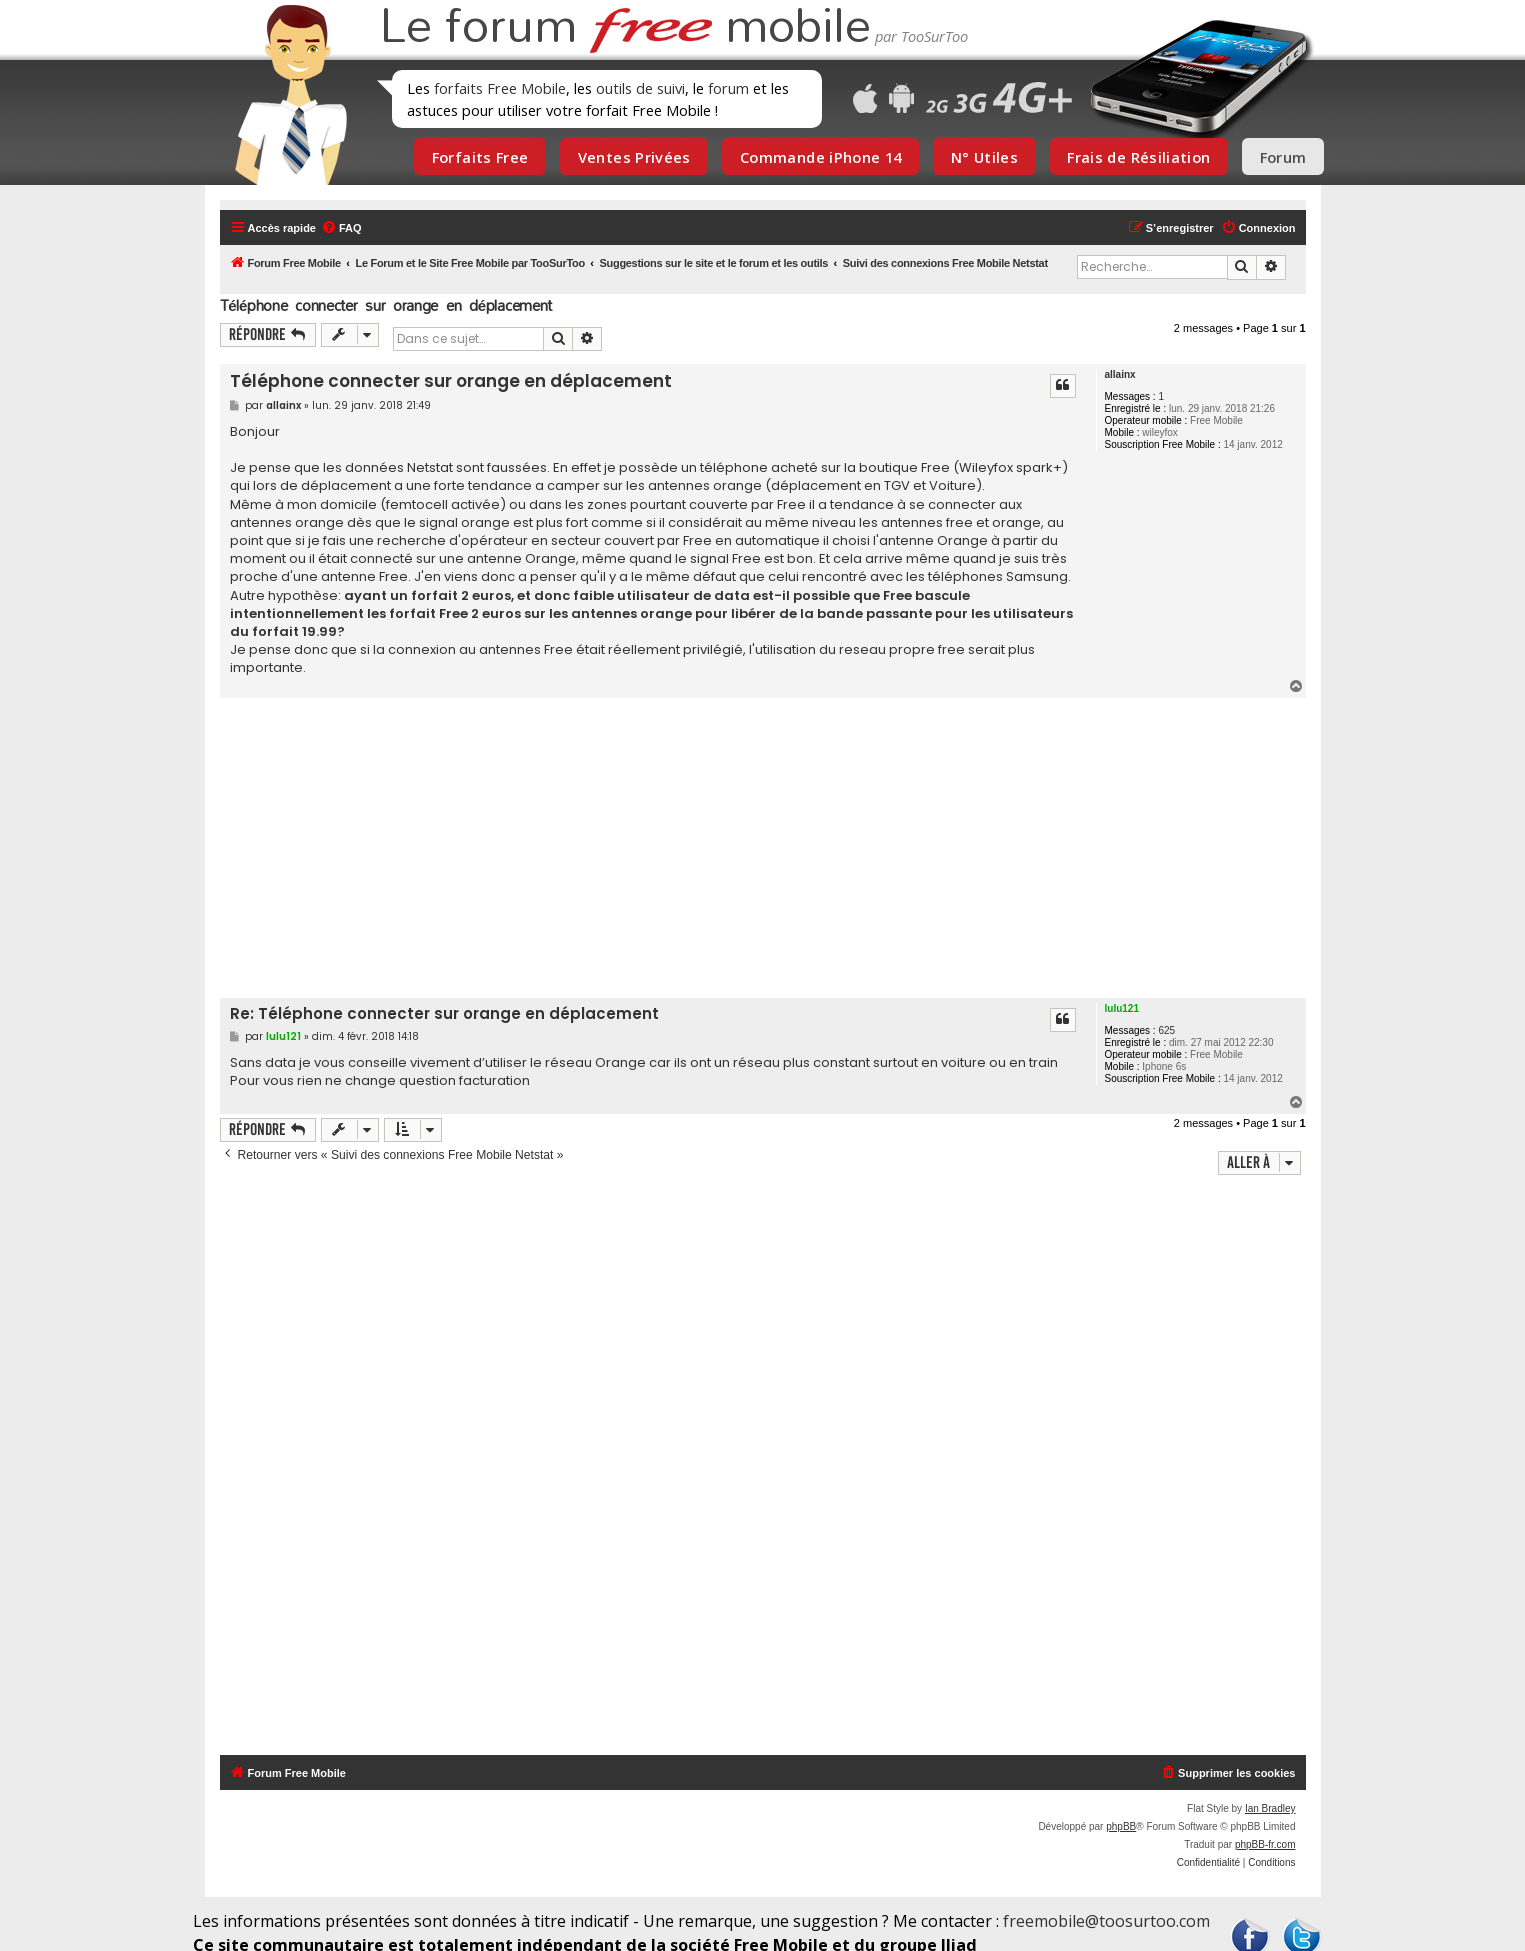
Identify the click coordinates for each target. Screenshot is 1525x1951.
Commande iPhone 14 (821, 157)
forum (728, 88)
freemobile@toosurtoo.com (1106, 1921)
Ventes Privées (634, 157)
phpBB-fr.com (1265, 1844)
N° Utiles (984, 157)
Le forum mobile (625, 28)
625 (1166, 1030)
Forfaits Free (480, 157)
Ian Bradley (1270, 1808)
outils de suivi (640, 88)
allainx (1120, 374)
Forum (1283, 157)
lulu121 (1122, 1008)
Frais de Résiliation (1138, 157)
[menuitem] (341, 228)
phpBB (1121, 1826)
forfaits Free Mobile (500, 88)
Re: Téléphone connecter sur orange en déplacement (444, 1014)
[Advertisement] (775, 848)
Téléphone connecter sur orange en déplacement (386, 305)
